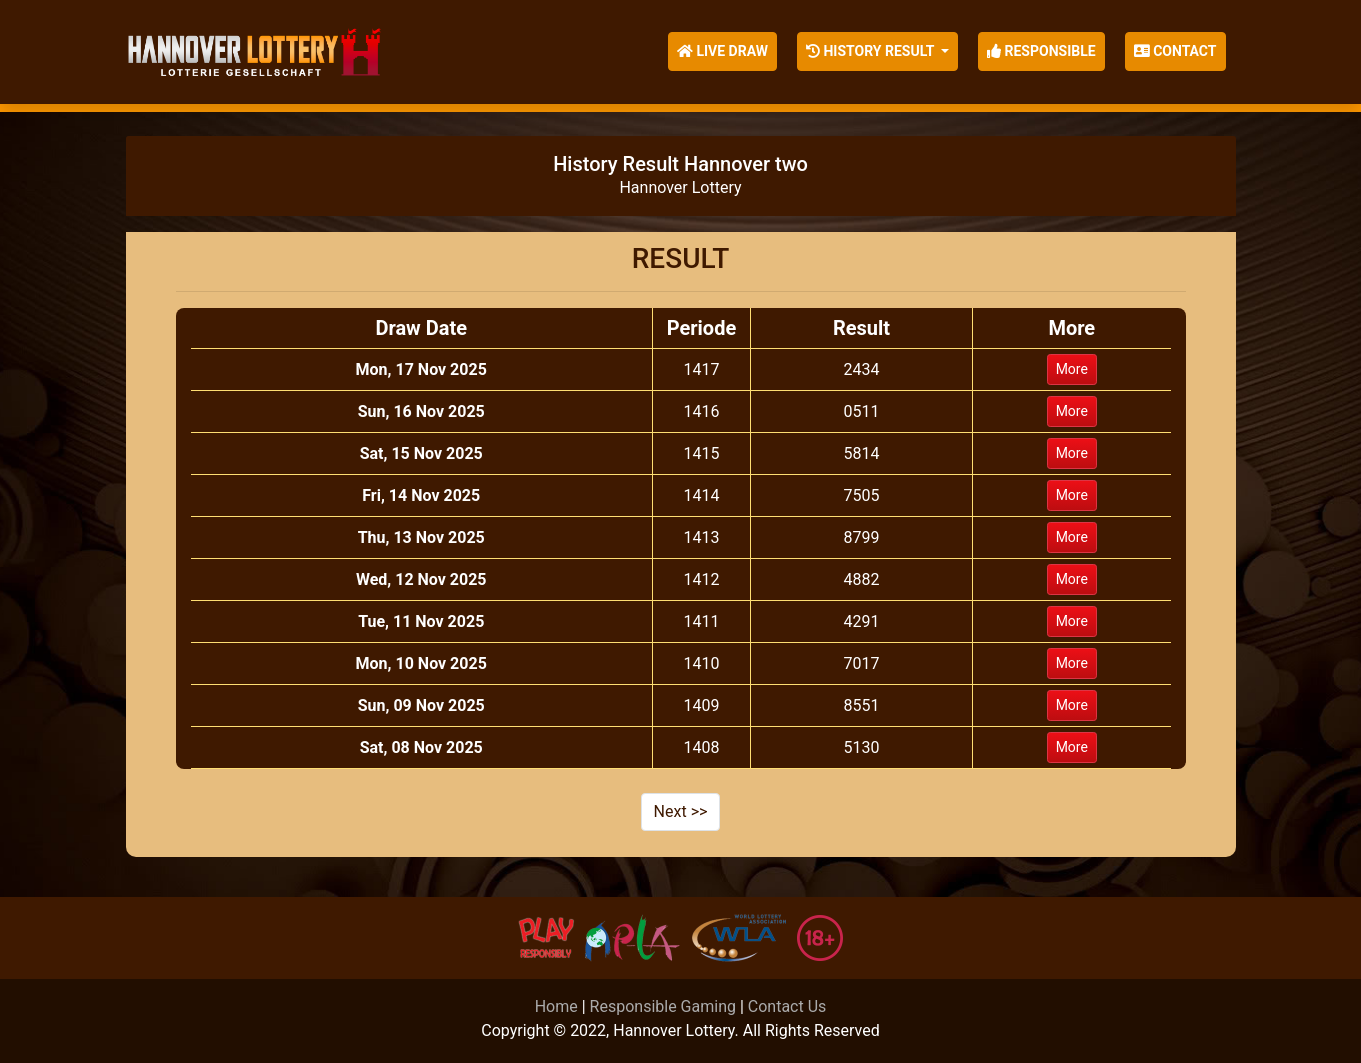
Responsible (1041, 51)
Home (556, 1006)
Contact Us (787, 1006)
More (1072, 369)
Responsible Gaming (663, 1006)
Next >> (681, 811)
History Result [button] (872, 51)
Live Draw (722, 51)
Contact (1175, 51)
